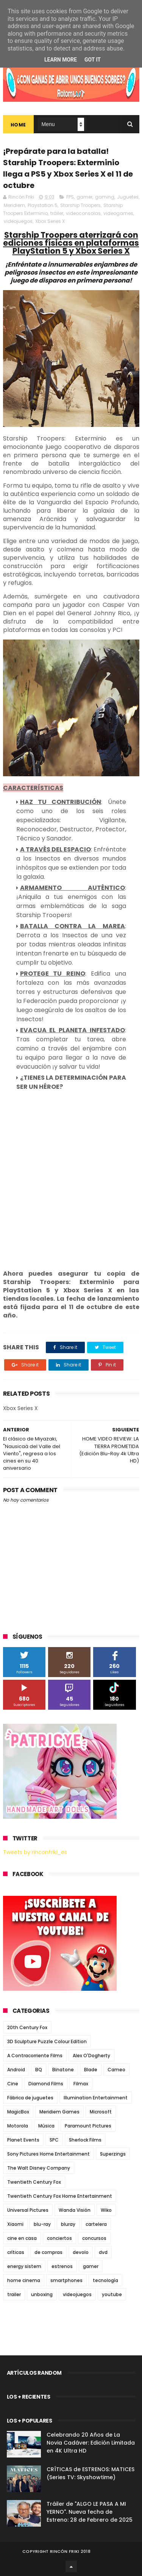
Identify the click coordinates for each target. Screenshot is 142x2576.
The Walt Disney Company (38, 2168)
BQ (38, 2069)
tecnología (105, 2280)
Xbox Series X (50, 221)
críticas (15, 2252)
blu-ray (42, 2224)
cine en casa (22, 2238)
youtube (112, 2294)
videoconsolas (83, 213)
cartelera (96, 2224)
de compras (48, 2252)
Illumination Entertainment (96, 2097)
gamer (84, 197)
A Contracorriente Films (34, 2055)
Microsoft (101, 2111)
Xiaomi (15, 2224)
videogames (118, 213)
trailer (14, 2294)
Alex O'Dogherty (91, 2055)
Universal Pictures (27, 2210)
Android (16, 2069)
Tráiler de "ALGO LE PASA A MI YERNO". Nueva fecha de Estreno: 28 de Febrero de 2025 (90, 2512)
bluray (68, 2224)
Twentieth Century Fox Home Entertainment (59, 2196)
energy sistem (24, 2266)
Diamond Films (45, 2083)
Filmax (80, 2083)
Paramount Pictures (88, 2126)
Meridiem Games (59, 2111)
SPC (54, 2140)
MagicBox (18, 2111)
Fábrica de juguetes (30, 2097)
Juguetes (128, 197)
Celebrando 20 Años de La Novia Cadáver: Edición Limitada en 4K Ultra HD (91, 2442)
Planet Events (23, 2140)
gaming (104, 197)
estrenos (62, 2266)
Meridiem (14, 205)
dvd (103, 2252)
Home (18, 125)
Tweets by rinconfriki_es (35, 1852)
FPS (70, 197)
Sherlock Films (85, 2140)
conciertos (59, 2238)
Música (46, 2126)
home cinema (23, 2280)
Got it (92, 60)
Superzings (113, 2154)
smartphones (66, 2280)
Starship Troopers (80, 205)
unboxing (42, 2294)
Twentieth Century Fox (34, 2182)
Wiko (106, 2210)
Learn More (60, 60)
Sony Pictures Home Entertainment (48, 2154)
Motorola (17, 2126)
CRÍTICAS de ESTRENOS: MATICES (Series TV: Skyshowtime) (90, 2473)
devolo (81, 2252)
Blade (90, 2069)
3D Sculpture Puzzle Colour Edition (47, 2041)
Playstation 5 (43, 205)
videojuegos (18, 221)
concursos (94, 2238)
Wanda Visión (75, 2210)
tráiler (56, 213)
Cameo (116, 2069)
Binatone (63, 2069)
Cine (12, 2083)
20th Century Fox (27, 2027)
